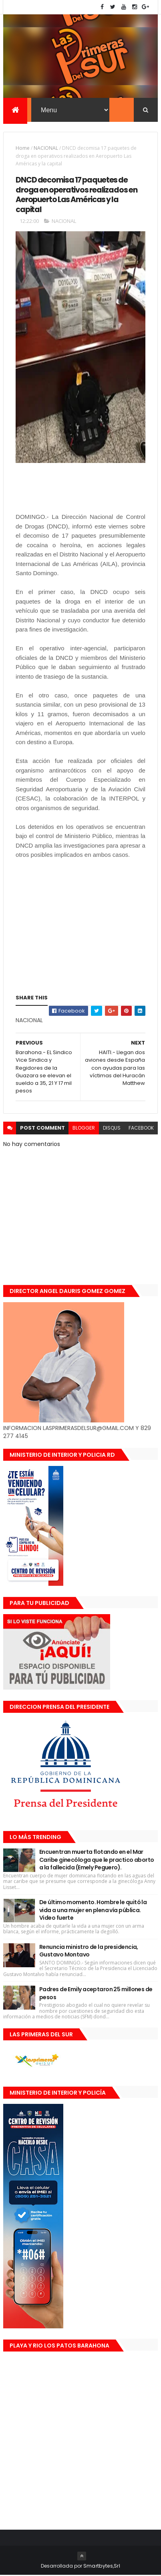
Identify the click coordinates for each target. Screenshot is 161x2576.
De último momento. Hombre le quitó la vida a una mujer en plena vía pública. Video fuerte (93, 1911)
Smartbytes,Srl (101, 2566)
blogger (83, 1129)
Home (23, 149)
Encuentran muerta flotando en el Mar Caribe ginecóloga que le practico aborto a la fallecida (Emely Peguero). (96, 1860)
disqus (112, 1129)
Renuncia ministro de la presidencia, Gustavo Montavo (88, 1952)
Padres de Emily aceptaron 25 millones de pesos (96, 1994)
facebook (141, 1129)
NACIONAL (46, 149)
